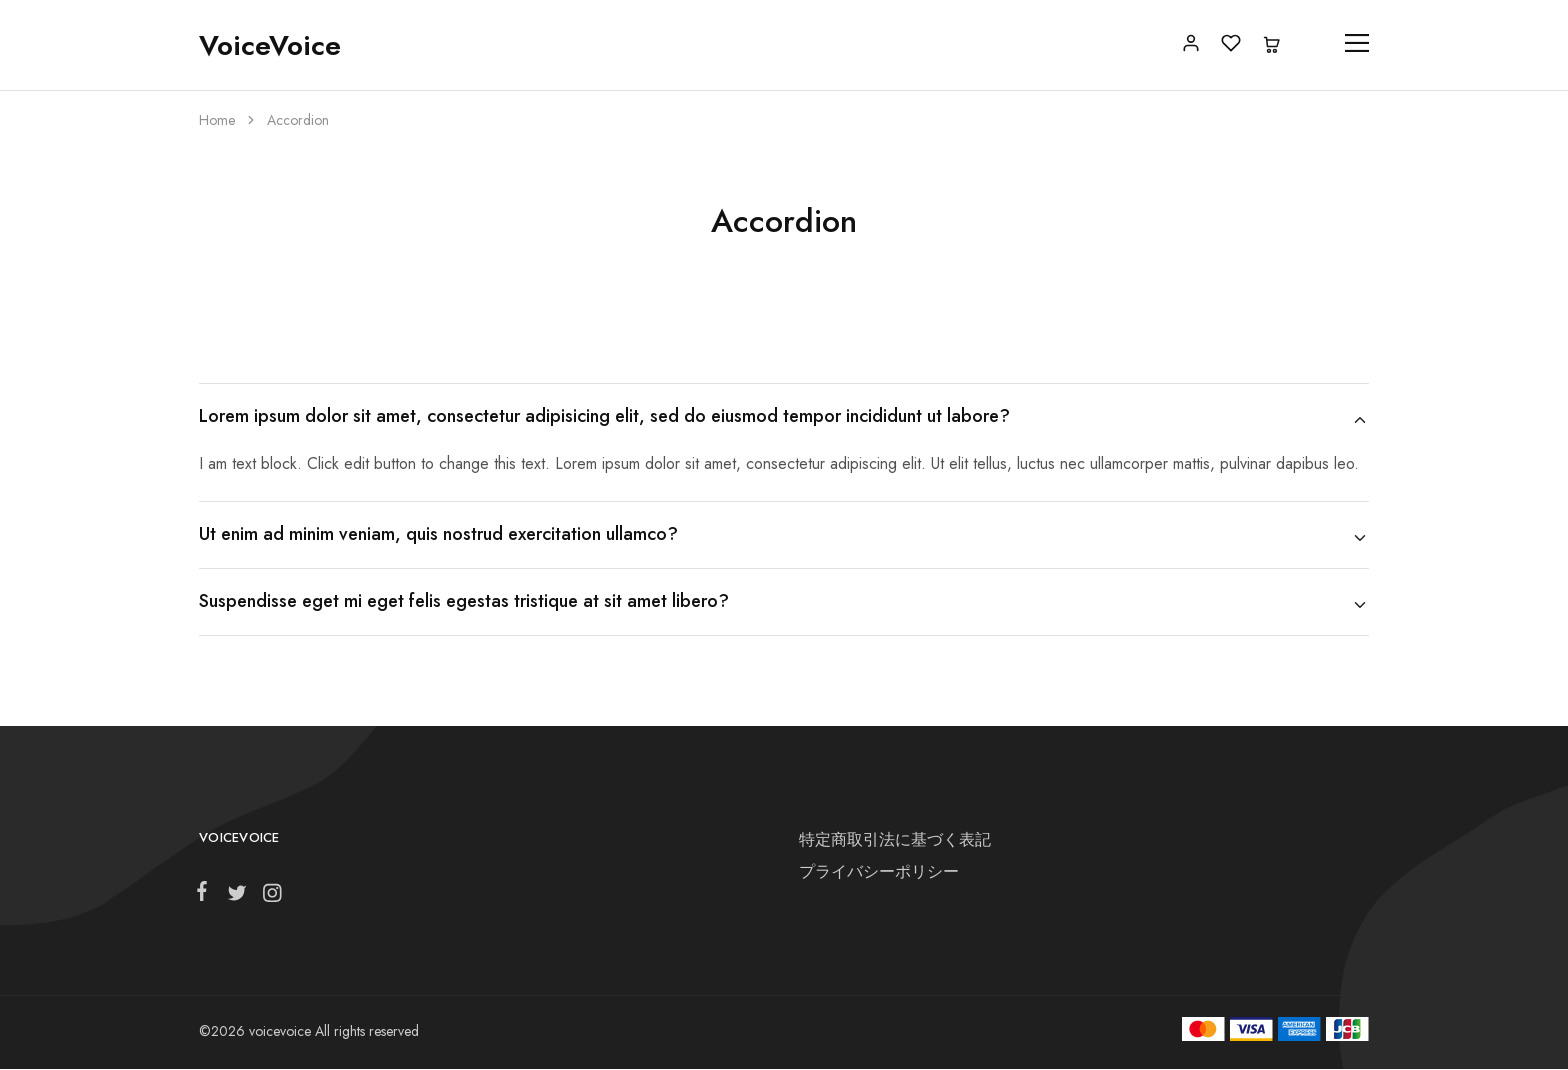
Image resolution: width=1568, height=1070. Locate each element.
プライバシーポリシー (879, 871)
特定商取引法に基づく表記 (895, 839)
